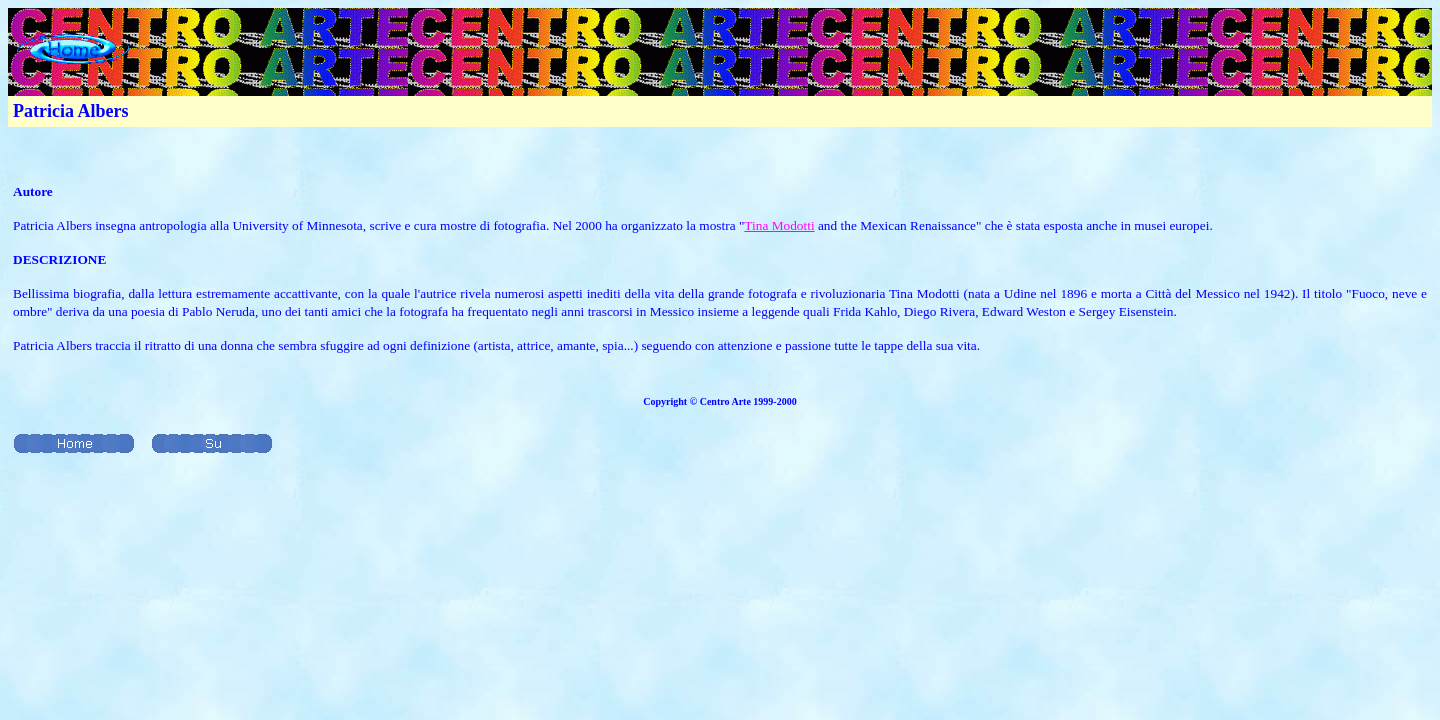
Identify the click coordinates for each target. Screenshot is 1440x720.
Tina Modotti (779, 225)
